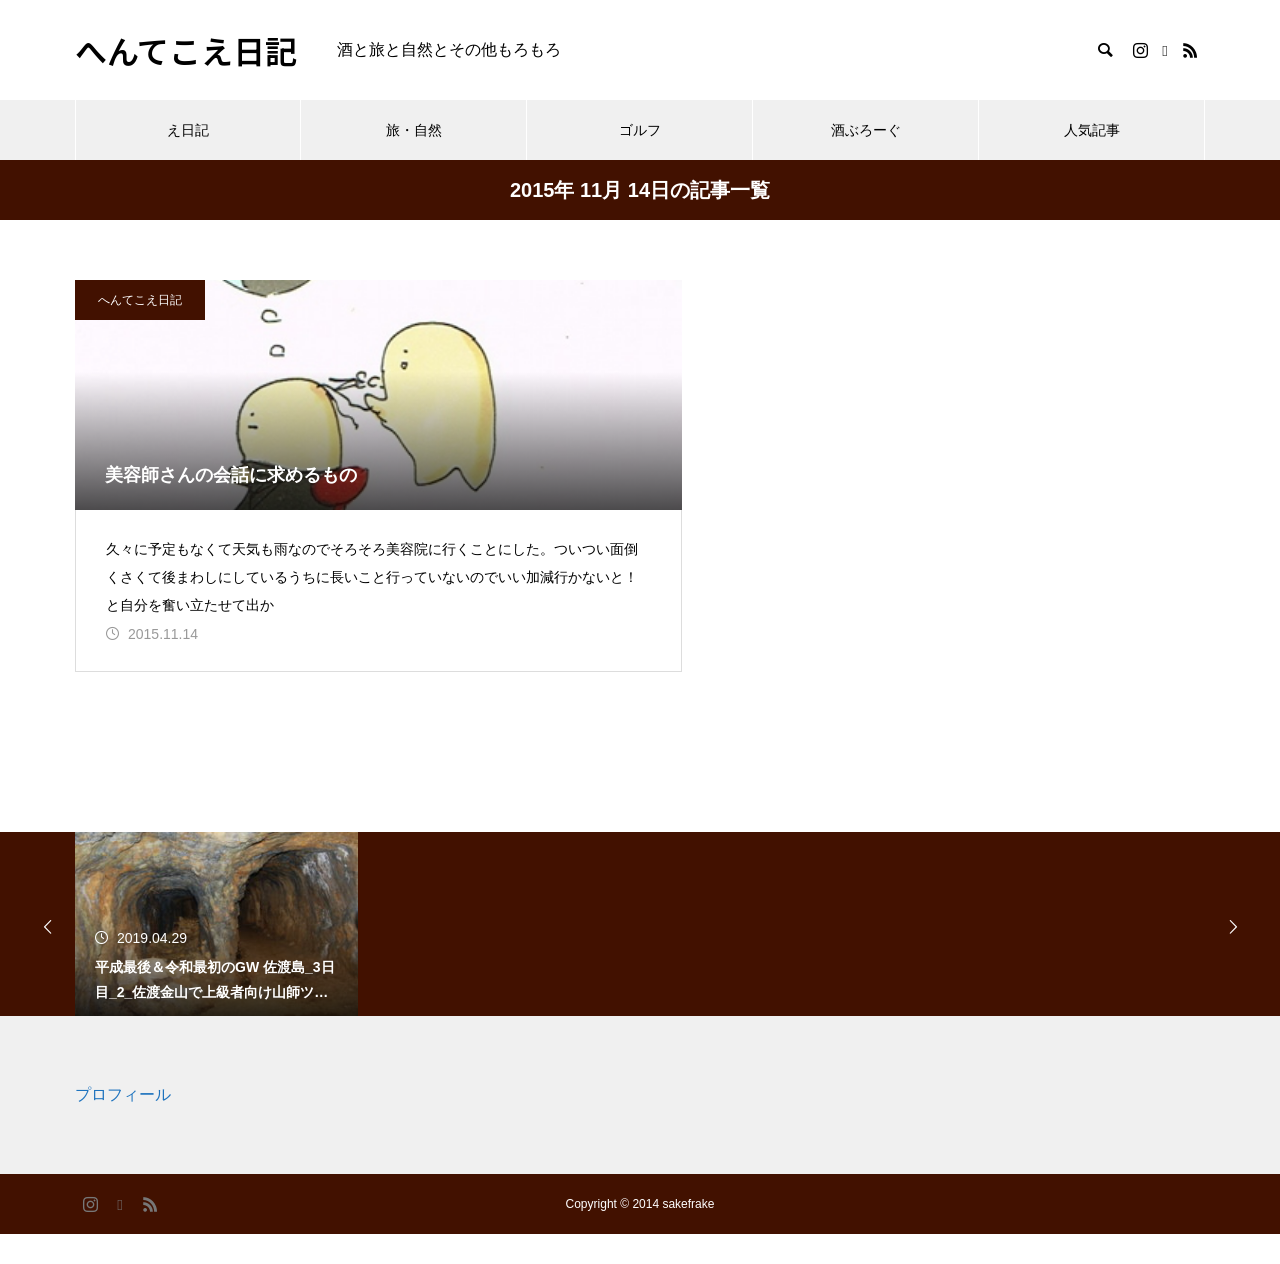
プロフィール (123, 1124)
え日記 (188, 130)
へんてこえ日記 (140, 300)
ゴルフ (640, 130)
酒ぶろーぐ (866, 130)
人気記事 (1092, 130)
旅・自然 (414, 130)
